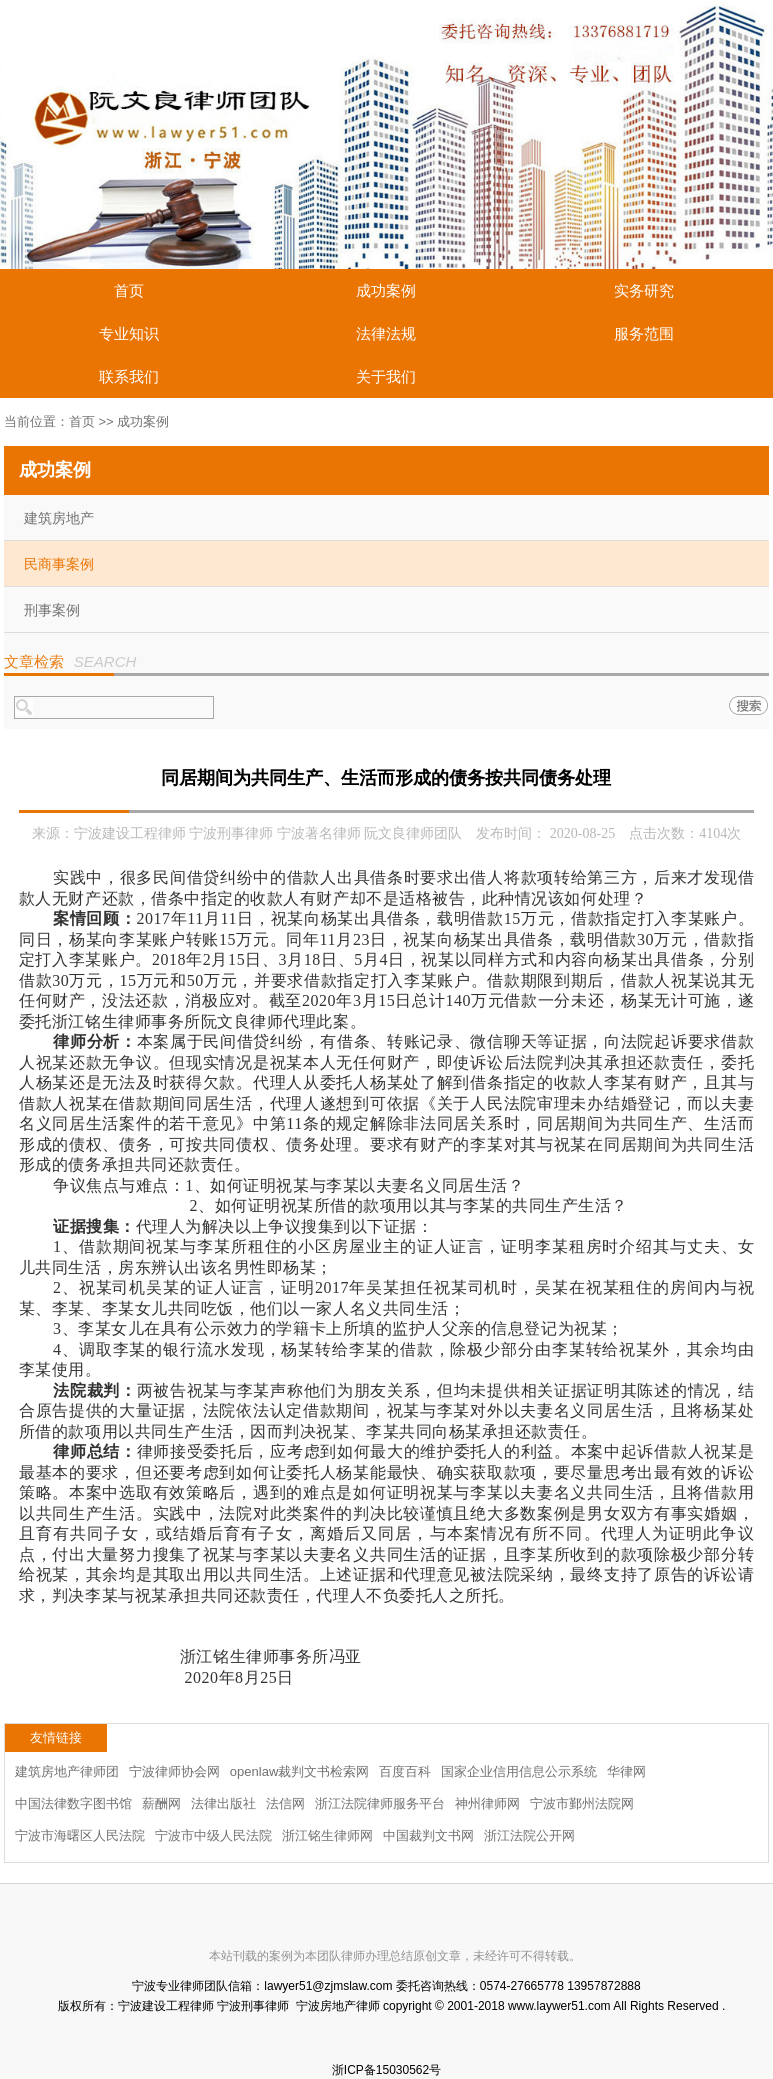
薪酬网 (161, 1803)
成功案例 (386, 290)
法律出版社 (223, 1803)
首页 (129, 290)
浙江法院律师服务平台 (380, 1803)
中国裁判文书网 (428, 1835)
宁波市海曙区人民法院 (80, 1835)
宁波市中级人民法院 (213, 1835)
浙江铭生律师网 (327, 1835)
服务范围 (644, 333)
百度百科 (405, 1771)
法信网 (285, 1803)
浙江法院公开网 (529, 1835)
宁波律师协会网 (174, 1771)
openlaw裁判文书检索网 (299, 1771)
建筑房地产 (59, 518)
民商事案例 (59, 564)
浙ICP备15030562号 (386, 2070)
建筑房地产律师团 (67, 1771)
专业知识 (129, 333)
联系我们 (129, 376)
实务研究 (644, 290)
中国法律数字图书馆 (73, 1803)
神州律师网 (487, 1803)
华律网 (626, 1771)
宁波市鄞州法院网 (582, 1803)
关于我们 (386, 376)
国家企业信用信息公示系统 (519, 1771)
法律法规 (386, 333)
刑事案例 (52, 610)
